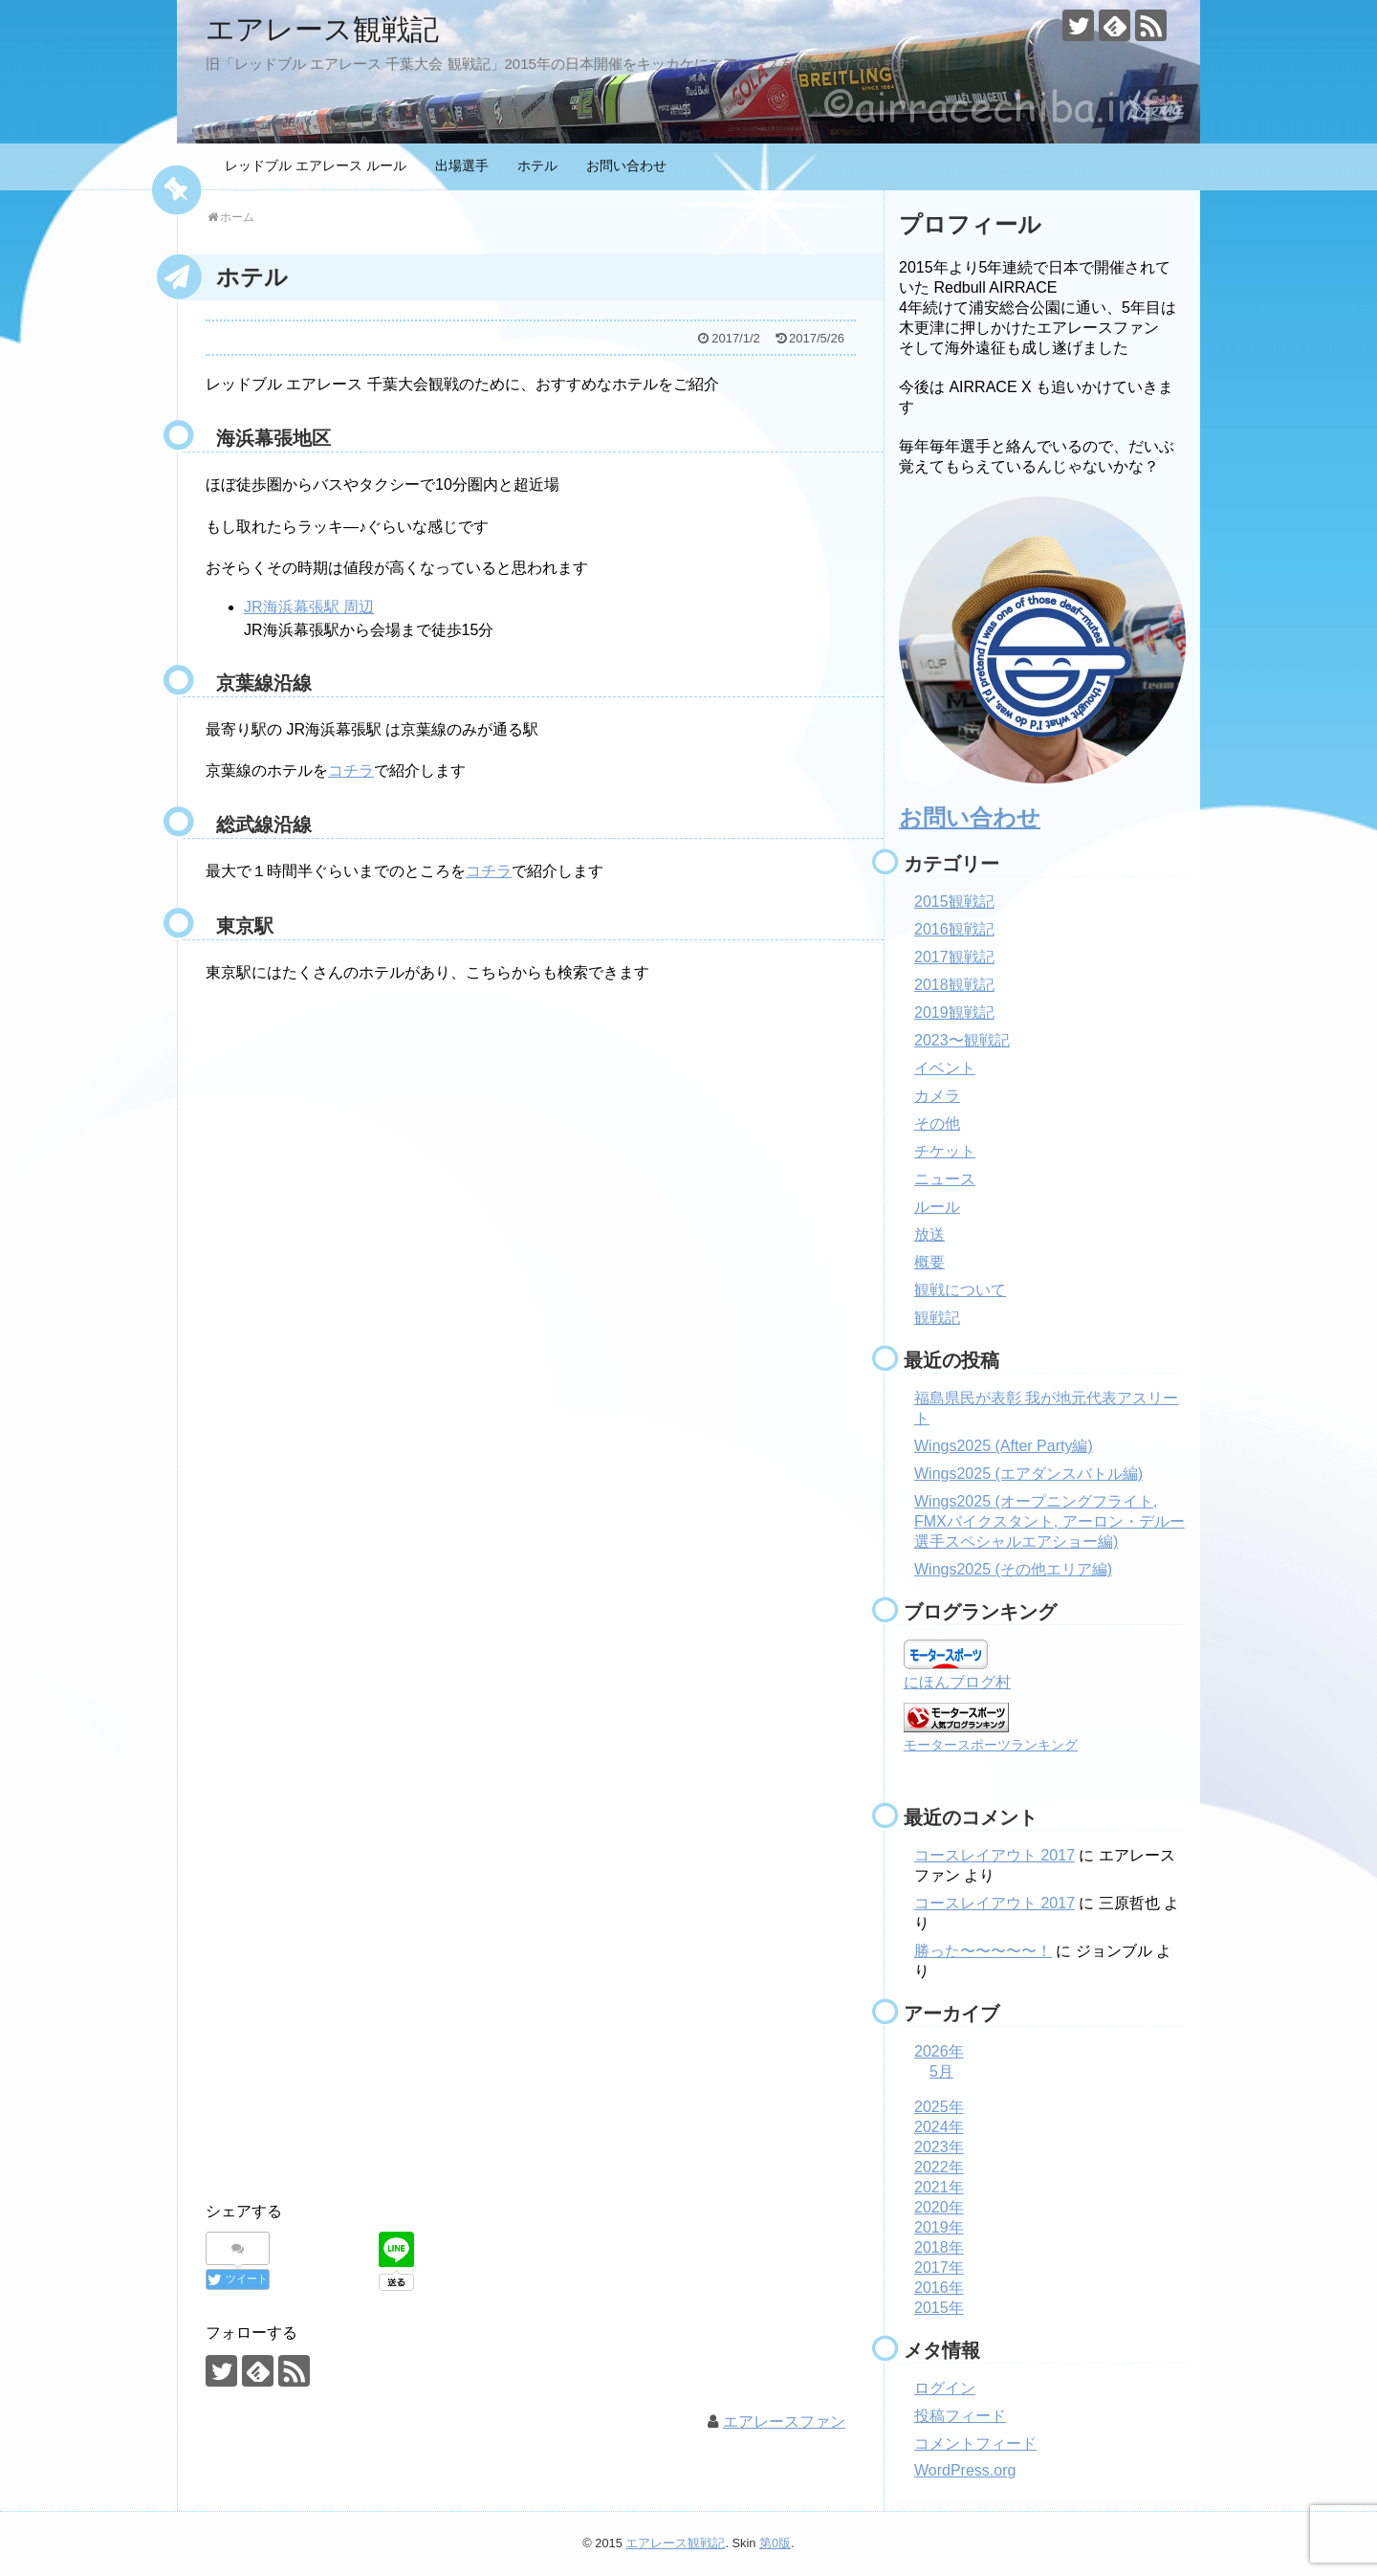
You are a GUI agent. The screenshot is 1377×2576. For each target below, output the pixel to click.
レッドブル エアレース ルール (315, 165)
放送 (929, 1234)
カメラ (937, 1096)
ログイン (944, 2388)
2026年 (939, 2051)
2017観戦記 (954, 957)
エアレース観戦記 (322, 29)
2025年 (939, 2107)
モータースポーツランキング (991, 1744)
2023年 (939, 2147)
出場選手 (462, 165)
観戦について (960, 1290)
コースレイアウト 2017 (994, 1855)
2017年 (939, 2267)
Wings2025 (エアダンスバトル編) (1028, 1473)
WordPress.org (965, 2470)
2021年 (939, 2187)
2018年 (939, 2247)
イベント (944, 1068)
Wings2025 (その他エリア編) (1013, 1569)
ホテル (537, 165)
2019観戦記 (954, 1012)
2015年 (939, 2308)
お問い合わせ (626, 165)
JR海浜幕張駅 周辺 (309, 607)
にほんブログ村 (957, 1682)
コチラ (351, 770)
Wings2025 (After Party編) (1003, 1446)
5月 (941, 2071)
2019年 (939, 2227)
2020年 (939, 2207)
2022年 (939, 2167)
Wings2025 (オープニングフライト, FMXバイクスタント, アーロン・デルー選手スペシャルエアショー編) (1049, 1521)
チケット (944, 1151)
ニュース (944, 1179)
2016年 (939, 2287)
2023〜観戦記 (962, 1040)
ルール (937, 1207)
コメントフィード (975, 2443)
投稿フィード (960, 2416)
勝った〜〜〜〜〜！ (983, 1951)
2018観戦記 (954, 985)
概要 (929, 1262)
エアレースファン (784, 2421)
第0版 (775, 2543)
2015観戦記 (954, 901)
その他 (937, 1123)
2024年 (939, 2127)
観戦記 (937, 1318)
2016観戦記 (954, 929)
